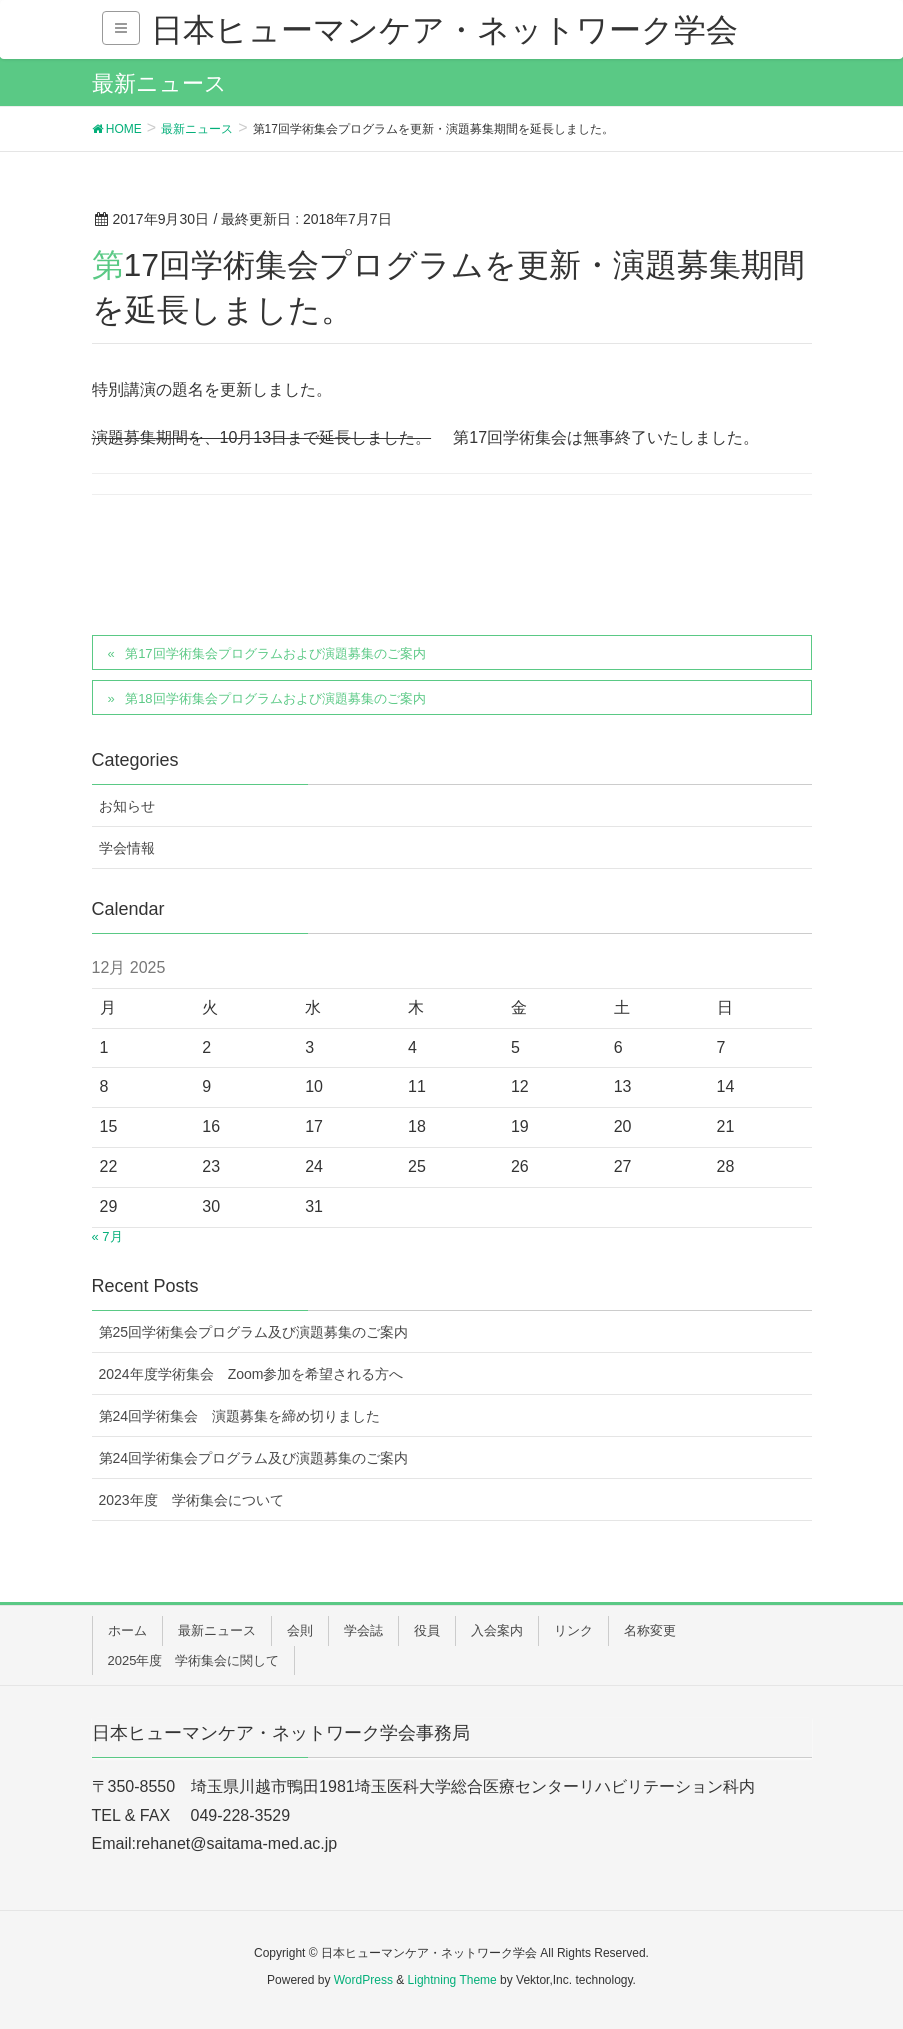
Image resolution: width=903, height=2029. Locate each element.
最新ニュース (217, 1630)
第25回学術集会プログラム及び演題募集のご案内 (254, 1332)
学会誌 (363, 1630)
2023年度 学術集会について (191, 1500)
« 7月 (107, 1236)
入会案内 (497, 1630)
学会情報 (127, 848)
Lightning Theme (452, 1980)
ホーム (127, 1630)
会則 (300, 1630)
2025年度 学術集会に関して (194, 1660)
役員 (427, 1630)
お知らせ (127, 806)
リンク (573, 1630)
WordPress (363, 1980)
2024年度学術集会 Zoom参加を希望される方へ (251, 1374)
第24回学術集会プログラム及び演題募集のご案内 (254, 1458)
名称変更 (650, 1630)
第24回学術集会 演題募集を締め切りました (240, 1416)
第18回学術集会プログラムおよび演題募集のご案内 (275, 698)
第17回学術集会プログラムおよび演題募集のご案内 (275, 653)
